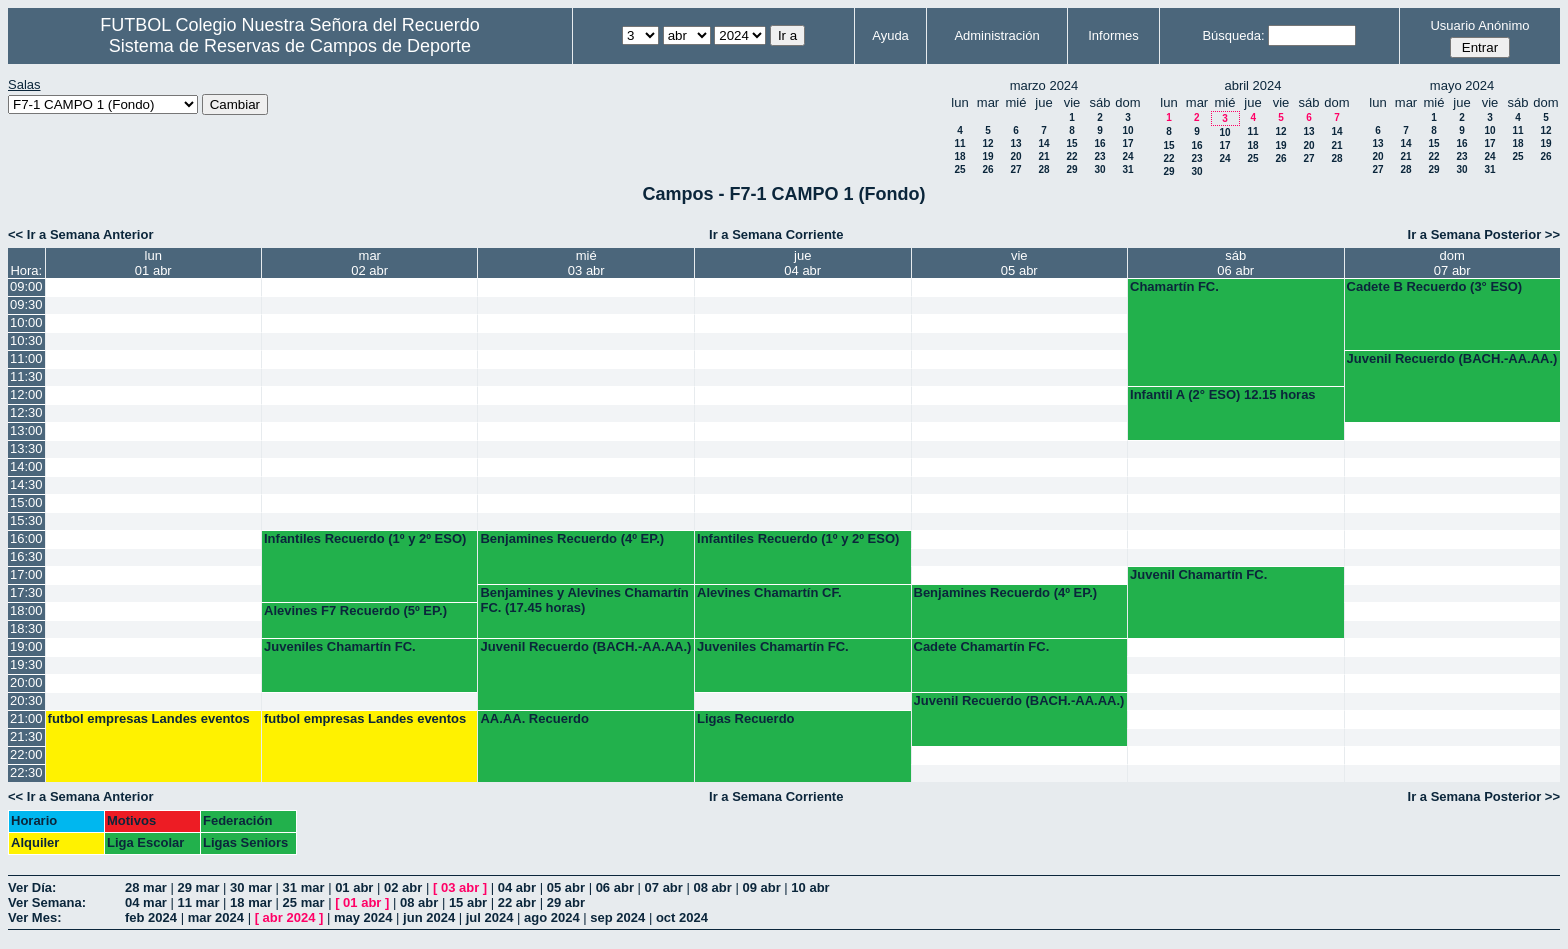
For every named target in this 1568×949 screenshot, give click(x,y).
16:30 (26, 556)
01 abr (354, 887)
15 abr (468, 902)
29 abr (566, 902)
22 (1071, 156)
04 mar (146, 902)
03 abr (460, 887)
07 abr (664, 887)
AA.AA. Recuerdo (534, 718)
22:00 (26, 754)
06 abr (615, 887)
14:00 (26, 466)
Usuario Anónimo (1479, 25)
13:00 (26, 430)
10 (1127, 130)
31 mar (304, 887)
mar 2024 (216, 917)
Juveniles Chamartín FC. (340, 646)
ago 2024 (552, 917)
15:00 (26, 502)
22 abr (517, 902)
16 (1099, 143)
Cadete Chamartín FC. (982, 646)
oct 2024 (682, 917)
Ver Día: (32, 887)
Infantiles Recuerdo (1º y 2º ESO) (365, 538)
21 (1043, 156)
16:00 (26, 538)
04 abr (517, 887)
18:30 (26, 628)
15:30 (26, 520)
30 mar (251, 887)
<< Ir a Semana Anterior (80, 234)
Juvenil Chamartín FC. (1198, 574)
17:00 (26, 574)
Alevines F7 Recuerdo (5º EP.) (355, 610)
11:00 (26, 358)
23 (1099, 156)
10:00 (26, 322)
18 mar (251, 902)
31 (1127, 169)
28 (1043, 169)
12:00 (26, 394)
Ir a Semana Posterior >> (1484, 234)
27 (1015, 169)
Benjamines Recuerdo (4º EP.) (572, 538)
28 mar (146, 887)
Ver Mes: (34, 917)
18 (959, 156)
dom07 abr (1452, 263)
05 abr (566, 887)
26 (987, 169)
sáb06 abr (1235, 263)
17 (1127, 143)
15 (1071, 143)
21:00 (26, 718)
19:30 (26, 664)
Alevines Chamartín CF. (769, 592)
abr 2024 (289, 917)
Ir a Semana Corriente (776, 234)
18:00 (26, 610)
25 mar (304, 902)
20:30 (26, 700)
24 (1127, 156)
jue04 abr (802, 263)
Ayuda (890, 35)
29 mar (199, 887)
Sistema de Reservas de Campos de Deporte (290, 46)
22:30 (26, 772)
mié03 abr (586, 263)
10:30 (26, 340)
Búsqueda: (1233, 35)
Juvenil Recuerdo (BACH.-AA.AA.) (1452, 358)
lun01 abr (153, 263)
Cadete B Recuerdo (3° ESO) (1435, 286)
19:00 (26, 646)
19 (987, 156)
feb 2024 (151, 917)
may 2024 (363, 917)
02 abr (403, 887)
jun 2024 (429, 917)
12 (987, 143)
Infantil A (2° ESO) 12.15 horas (1223, 394)
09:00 (26, 286)
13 (1015, 143)
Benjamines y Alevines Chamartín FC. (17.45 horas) (584, 600)
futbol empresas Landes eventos (149, 718)
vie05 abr (1019, 263)
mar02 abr (369, 263)
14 (1043, 143)
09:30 (26, 304)
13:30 (26, 448)
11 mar (199, 902)
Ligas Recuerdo (746, 718)
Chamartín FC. (1174, 286)
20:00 (26, 682)
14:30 (26, 484)
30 (1099, 169)
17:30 (26, 592)
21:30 (26, 736)
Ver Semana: (47, 902)
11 (959, 143)
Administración (996, 35)
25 (959, 169)
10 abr (810, 887)
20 (1015, 156)
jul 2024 (490, 917)
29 (1071, 169)
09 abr (761, 887)
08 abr (712, 887)
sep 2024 (617, 917)
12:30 (26, 412)
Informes (1113, 35)
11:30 (26, 376)
